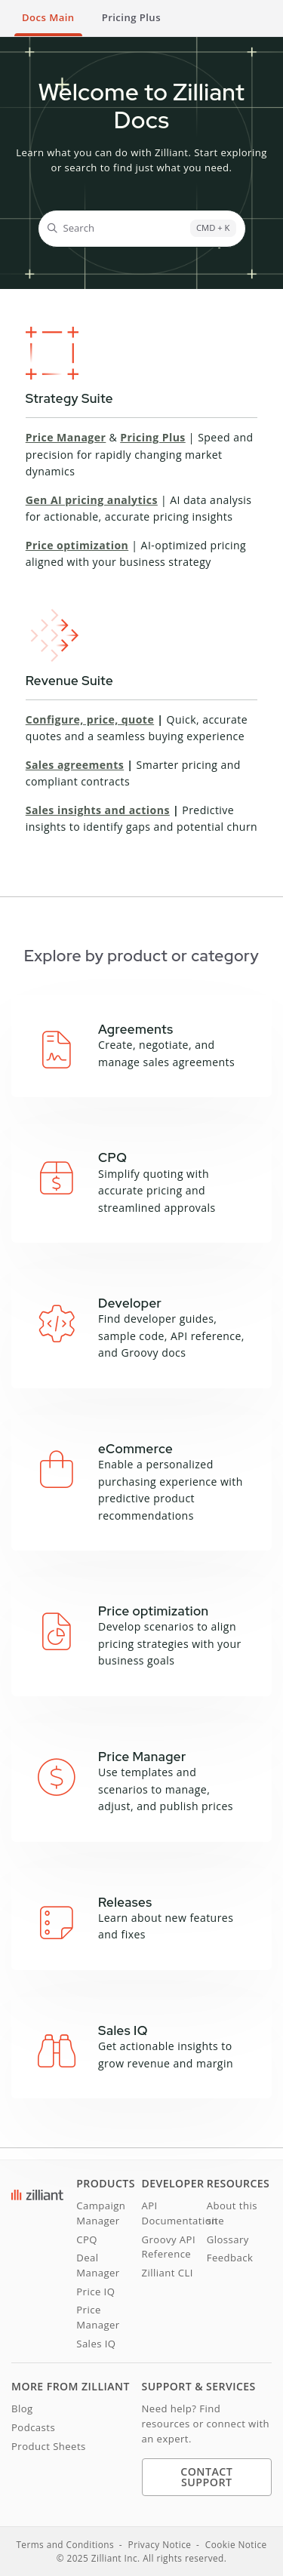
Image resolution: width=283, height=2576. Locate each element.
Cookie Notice (236, 2544)
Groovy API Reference (169, 2247)
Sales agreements (75, 765)
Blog (22, 2408)
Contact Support (206, 2476)
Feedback (230, 2257)
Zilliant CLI (167, 2272)
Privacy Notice (160, 2544)
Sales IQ (95, 2343)
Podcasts (33, 2427)
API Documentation (174, 2213)
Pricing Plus (153, 437)
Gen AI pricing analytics (92, 500)
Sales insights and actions (98, 810)
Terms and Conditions (65, 2544)
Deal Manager (97, 2265)
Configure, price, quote (90, 719)
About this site (232, 2213)
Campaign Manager (100, 2213)
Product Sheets (48, 2446)
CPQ (86, 2239)
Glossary (228, 2239)
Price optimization (77, 545)
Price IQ (95, 2291)
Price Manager (66, 437)
